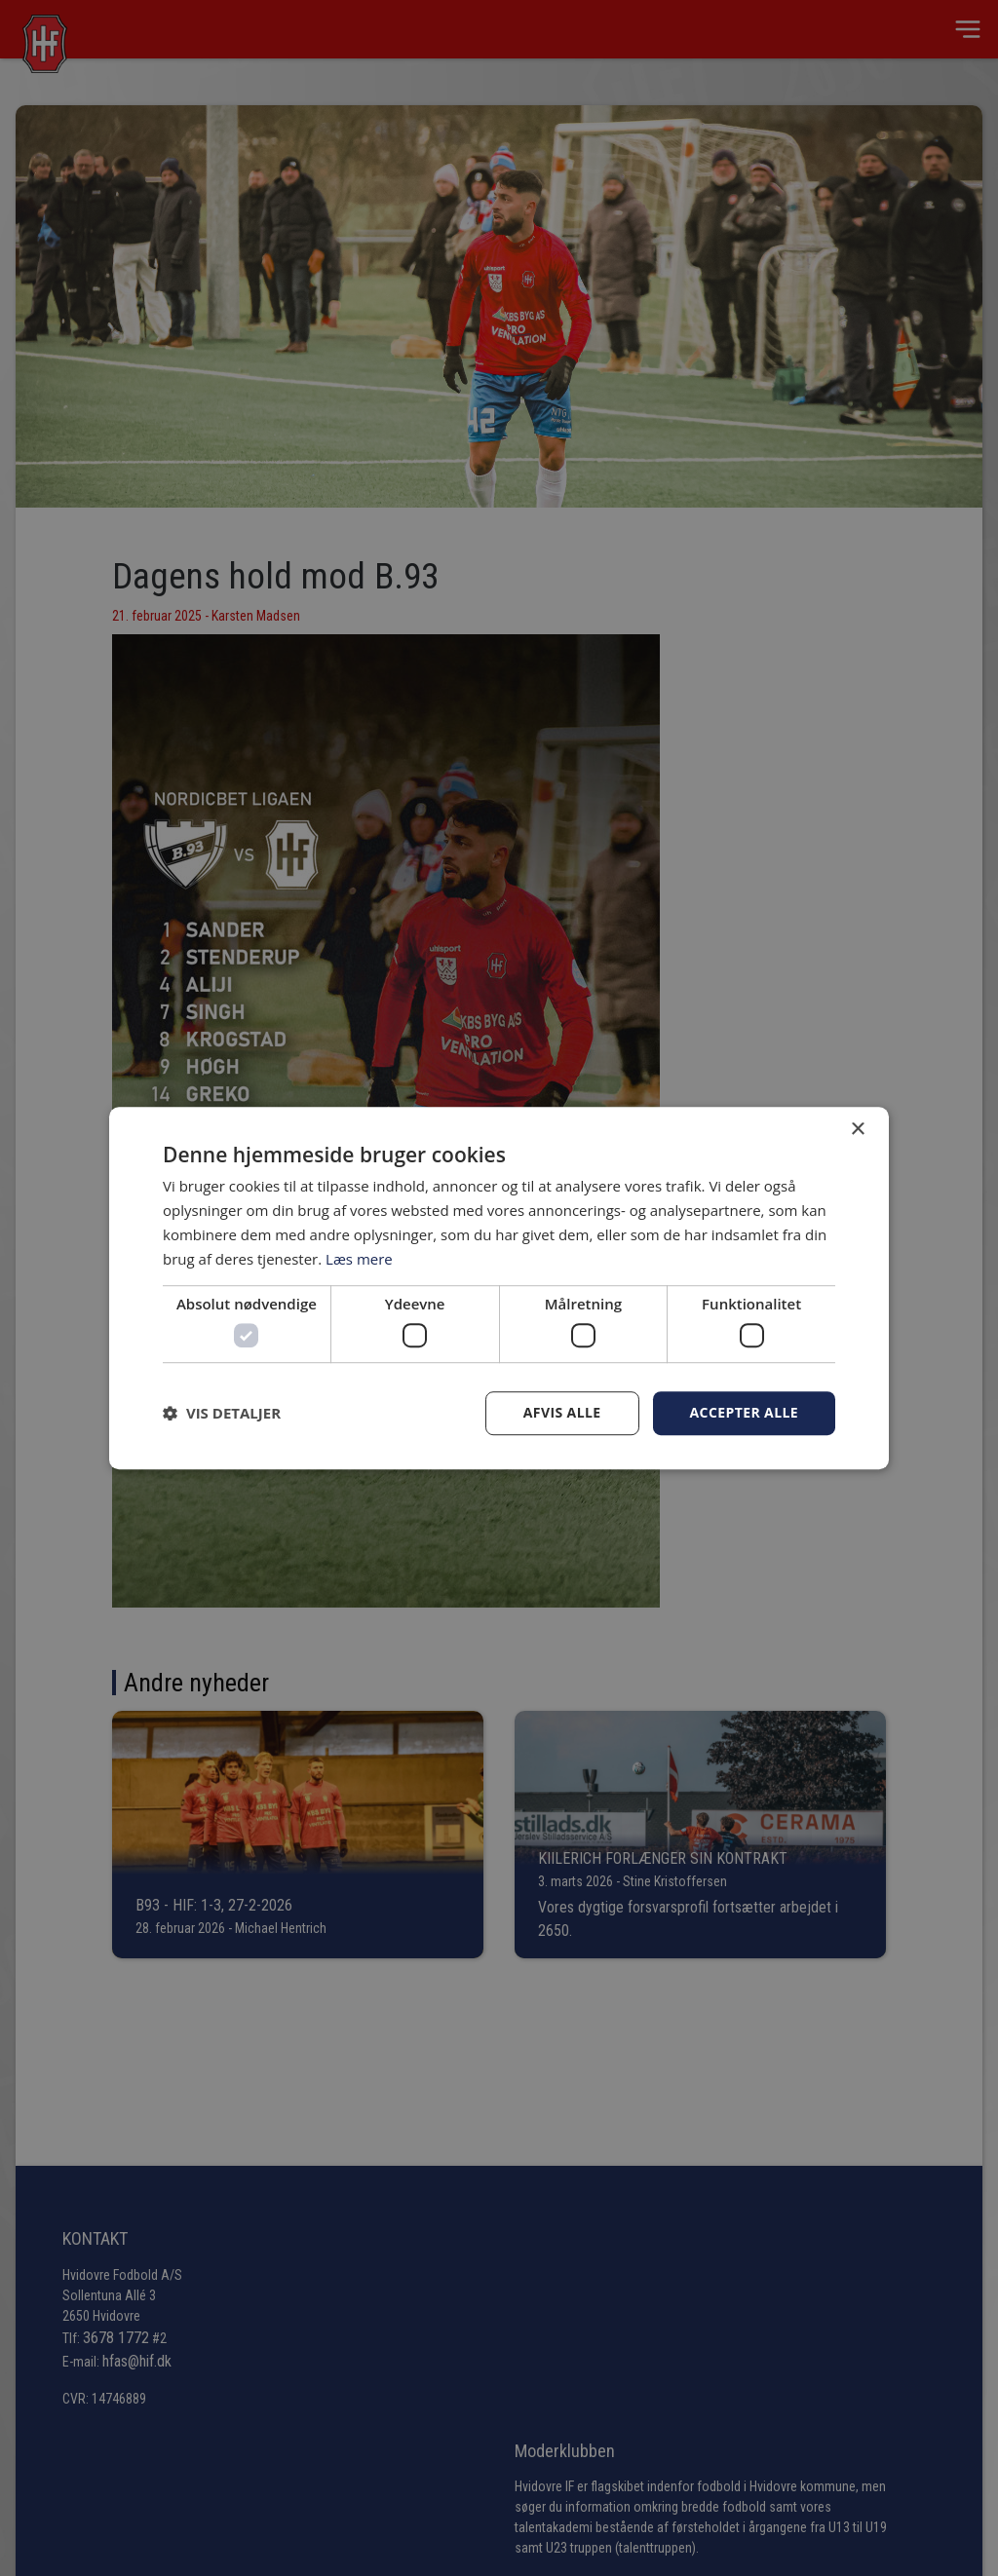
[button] (222, 1412)
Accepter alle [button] (744, 1412)
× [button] (857, 1129)
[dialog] (499, 1288)
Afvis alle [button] (562, 1412)
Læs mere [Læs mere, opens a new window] (359, 1259)
